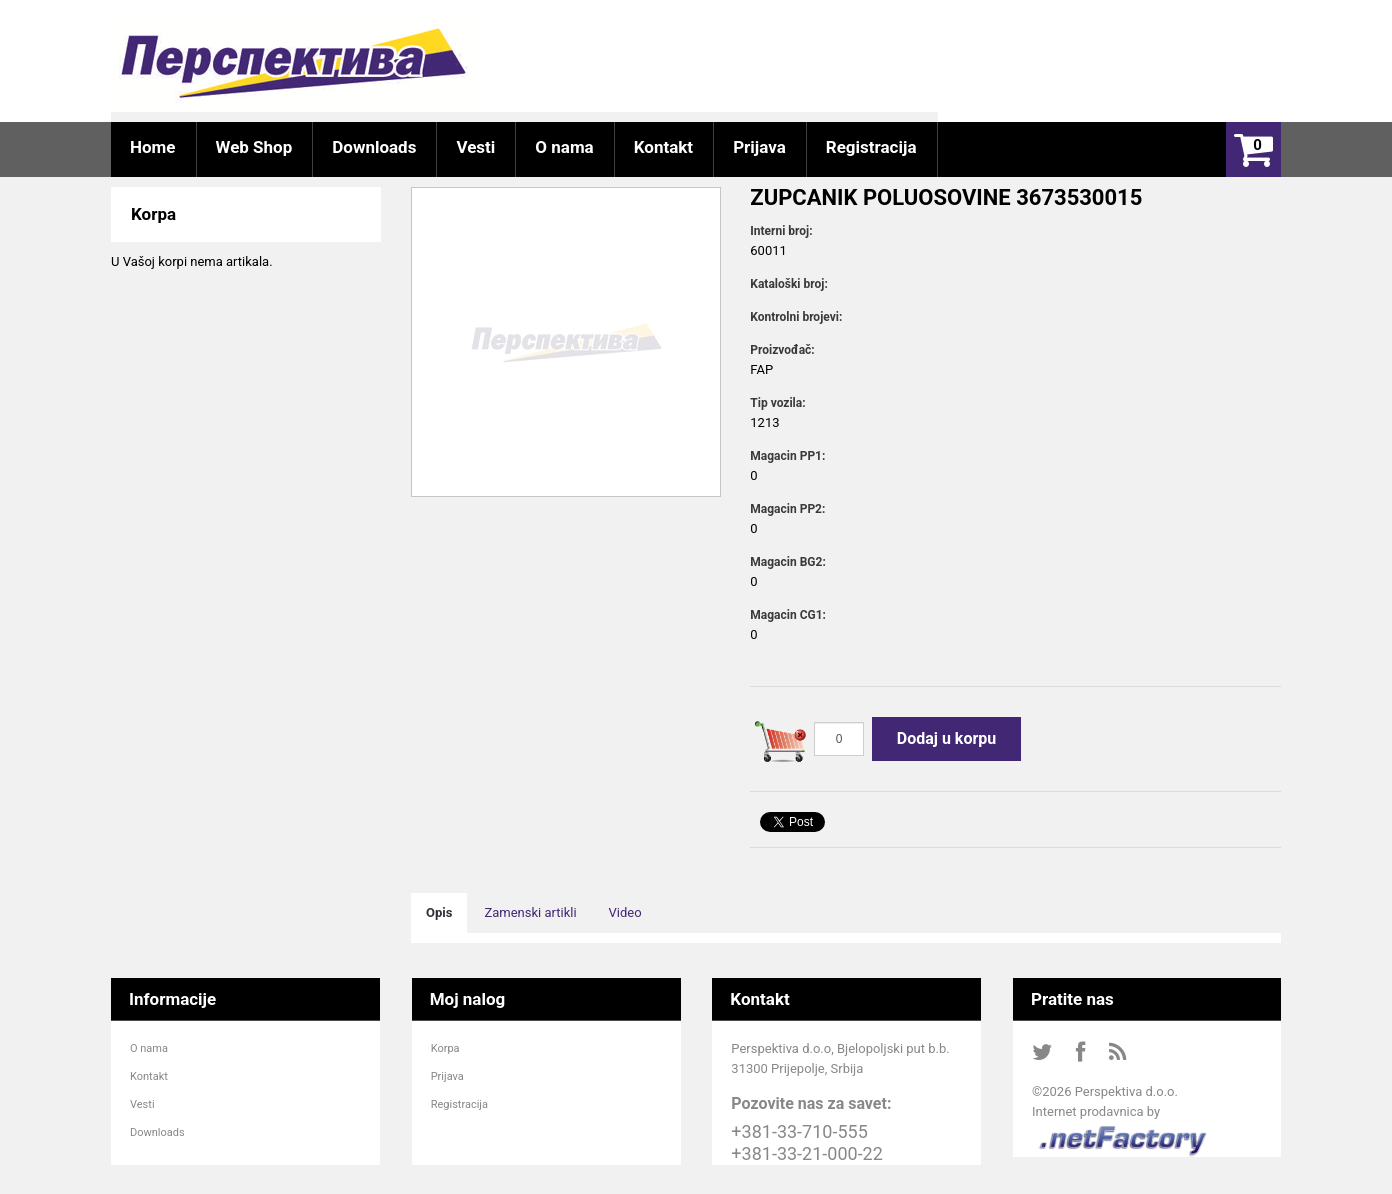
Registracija (459, 1104)
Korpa (445, 1048)
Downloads (157, 1132)
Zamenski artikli (530, 912)
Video (625, 912)
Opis (439, 912)
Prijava (447, 1076)
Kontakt (149, 1076)
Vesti (142, 1104)
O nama (149, 1048)
